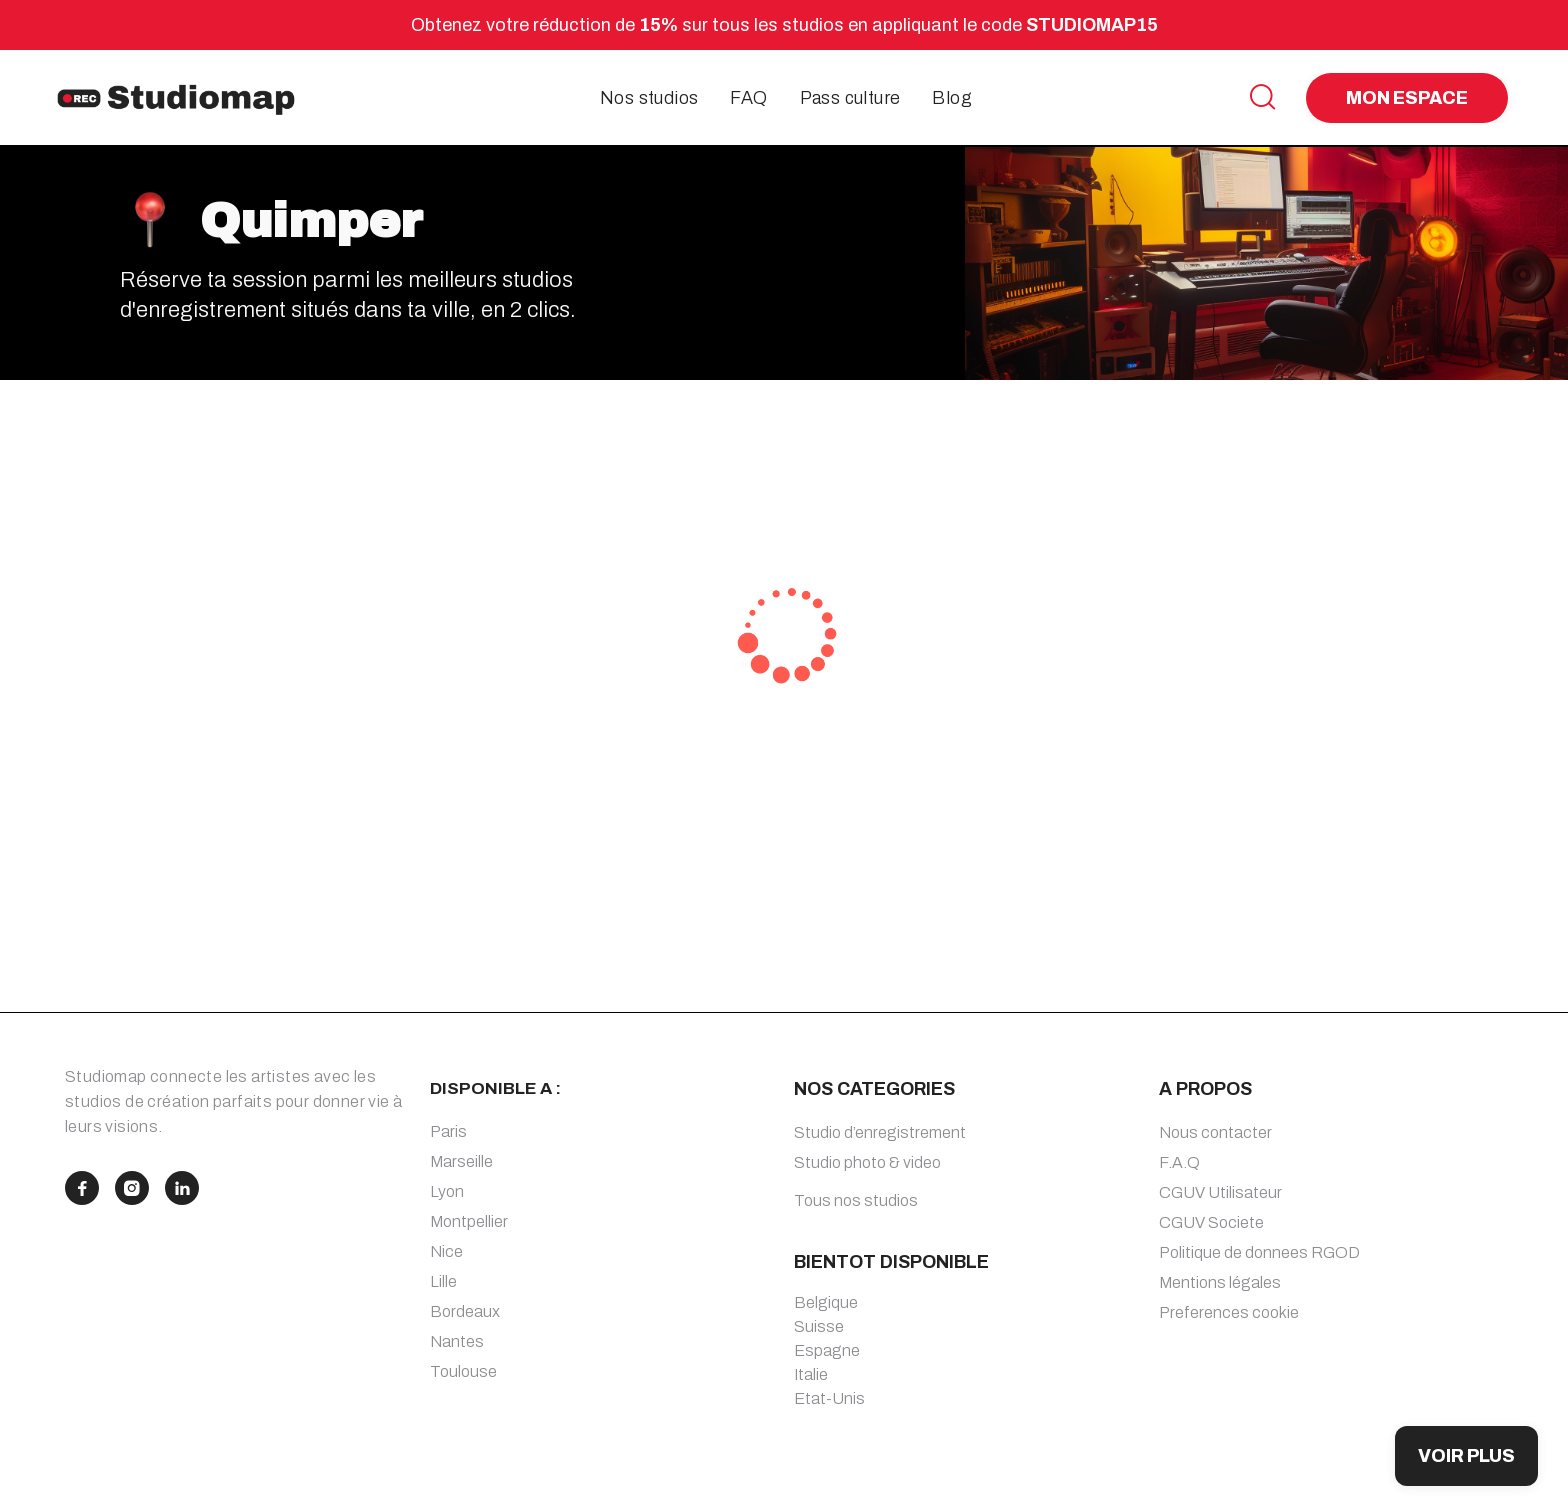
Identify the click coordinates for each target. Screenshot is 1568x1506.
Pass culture (850, 98)
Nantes (457, 1341)
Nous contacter (1215, 1132)
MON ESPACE (1407, 98)
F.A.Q (1179, 1162)
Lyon (447, 1191)
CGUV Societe (1211, 1222)
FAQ (748, 98)
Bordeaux (465, 1311)
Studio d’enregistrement (880, 1132)
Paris (448, 1131)
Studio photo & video (867, 1162)
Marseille (461, 1161)
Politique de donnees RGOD (1259, 1252)
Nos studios (649, 98)
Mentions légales (1220, 1282)
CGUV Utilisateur (1220, 1192)
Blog (952, 98)
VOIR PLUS (1466, 1456)
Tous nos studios (856, 1200)
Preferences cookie (1229, 1312)
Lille (443, 1281)
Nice (446, 1251)
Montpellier (469, 1221)
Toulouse (463, 1371)
